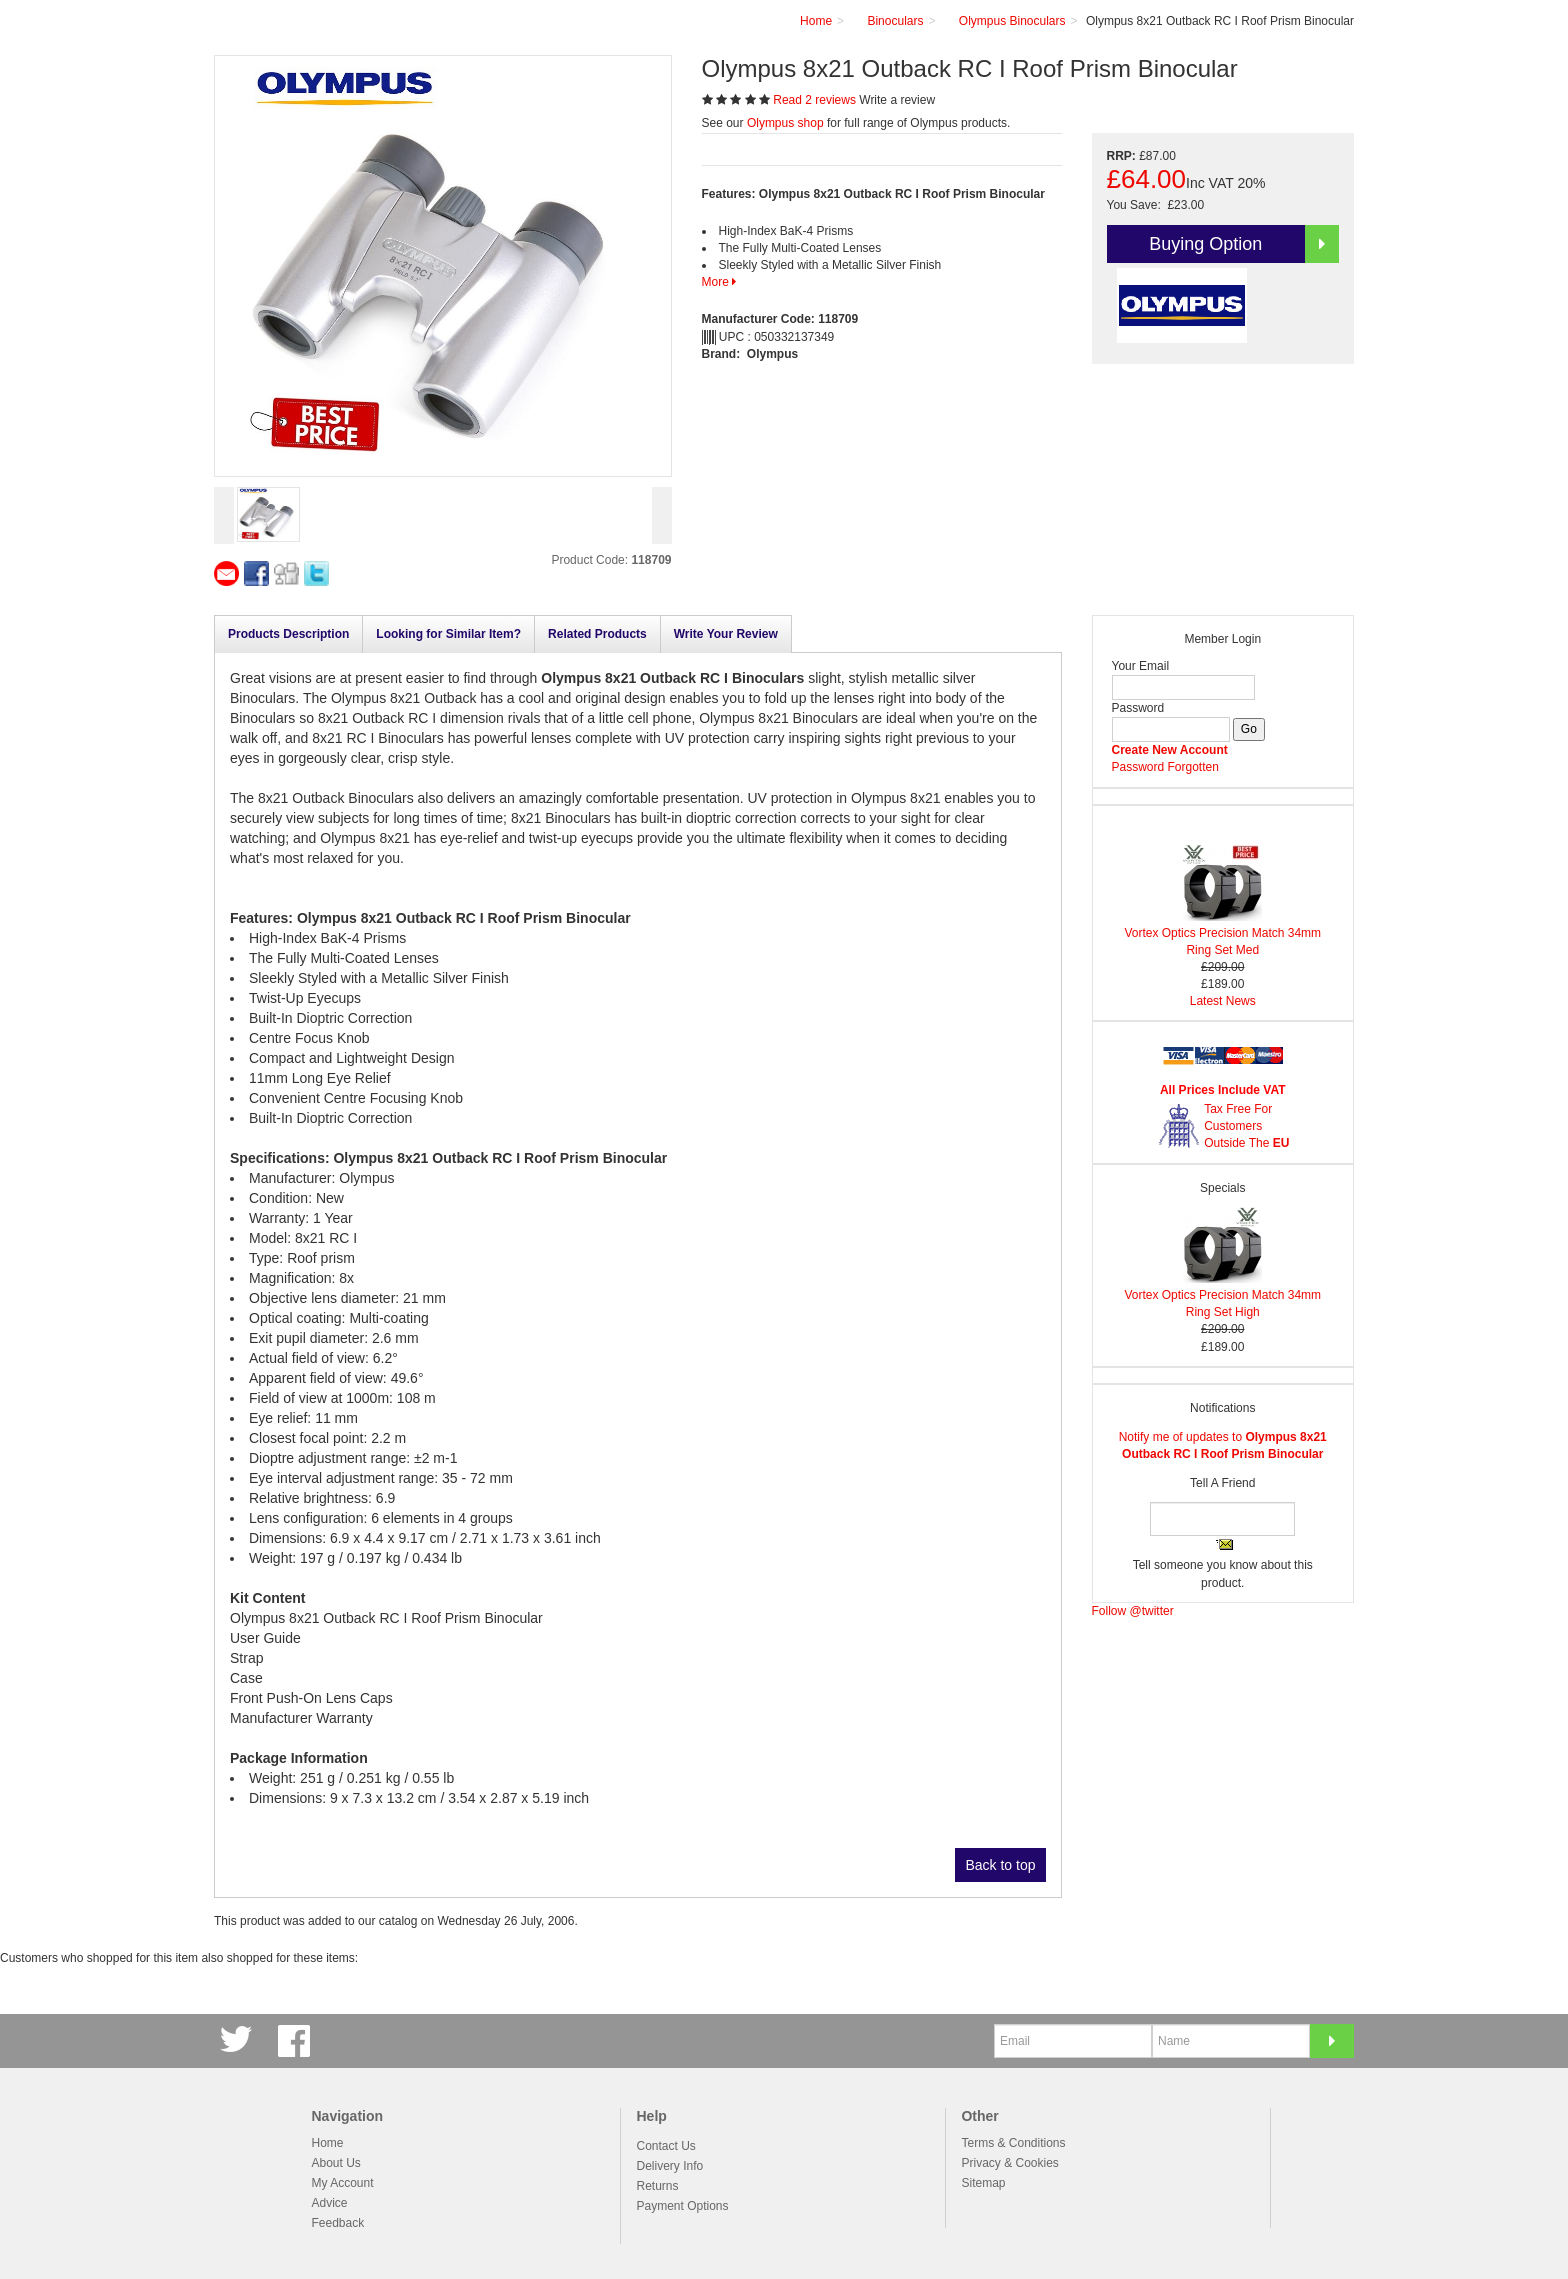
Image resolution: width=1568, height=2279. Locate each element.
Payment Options (682, 2206)
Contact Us (665, 2146)
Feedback (338, 2223)
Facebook (297, 2040)
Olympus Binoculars (1012, 21)
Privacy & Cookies (1009, 2163)
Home (328, 2143)
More (719, 282)
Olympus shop (785, 123)
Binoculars (895, 21)
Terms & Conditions (1013, 2143)
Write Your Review (726, 634)
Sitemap (983, 2183)
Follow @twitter (1133, 1611)
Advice (330, 2203)
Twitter (239, 2040)
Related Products (597, 634)
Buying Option (1244, 244)
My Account (343, 2183)
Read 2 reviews (816, 100)
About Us (336, 2163)
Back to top (1000, 1865)
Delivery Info (669, 2166)
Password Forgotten (1165, 767)
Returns (657, 2186)
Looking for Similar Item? (448, 634)
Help (651, 2116)
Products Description (288, 634)
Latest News (1223, 1001)
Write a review (897, 100)
